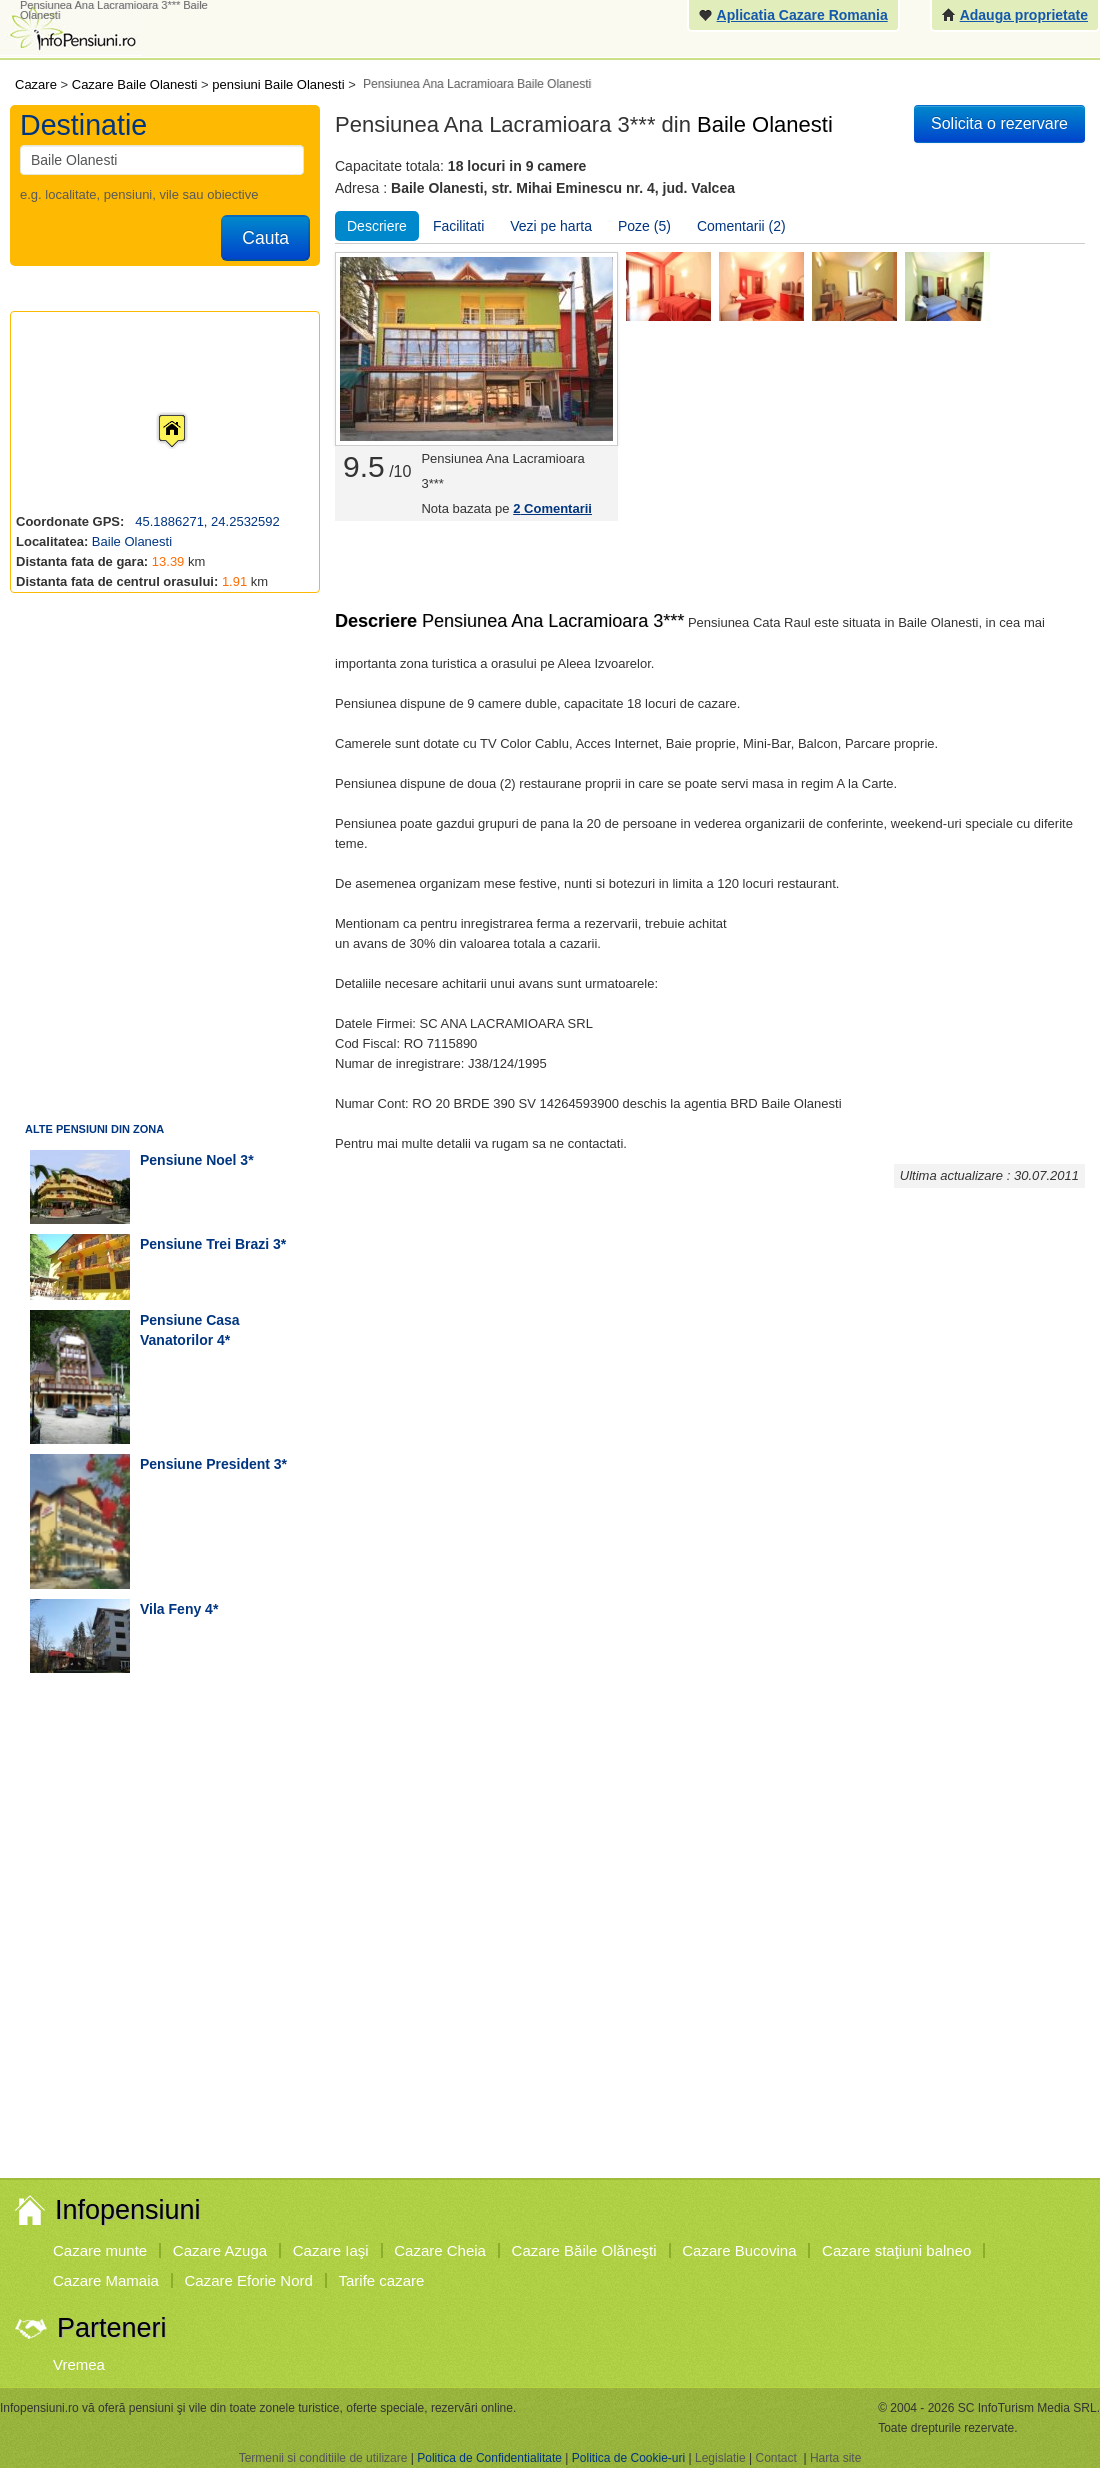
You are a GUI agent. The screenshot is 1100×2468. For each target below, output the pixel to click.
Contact (775, 2458)
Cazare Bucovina (739, 2250)
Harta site (835, 2458)
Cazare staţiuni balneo (896, 2250)
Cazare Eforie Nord (249, 2280)
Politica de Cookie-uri (628, 2458)
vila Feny (170, 1609)
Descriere (377, 226)
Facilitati (458, 226)
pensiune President (205, 1464)
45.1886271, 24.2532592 (206, 521)
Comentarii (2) (741, 226)
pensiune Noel (188, 1160)
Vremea (79, 2364)
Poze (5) (644, 226)
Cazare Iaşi (331, 2250)
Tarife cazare (382, 2280)
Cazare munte (100, 2250)
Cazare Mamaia (106, 2280)
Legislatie (720, 2458)
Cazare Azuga (220, 2250)
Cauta (265, 238)
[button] (156, 412)
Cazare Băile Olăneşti (584, 2250)
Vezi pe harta (551, 226)
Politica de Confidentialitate (489, 2458)
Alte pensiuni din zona (94, 1129)
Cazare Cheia (440, 2250)
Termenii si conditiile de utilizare (323, 2458)
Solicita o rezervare (999, 123)
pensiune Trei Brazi (204, 1244)
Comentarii (552, 508)
